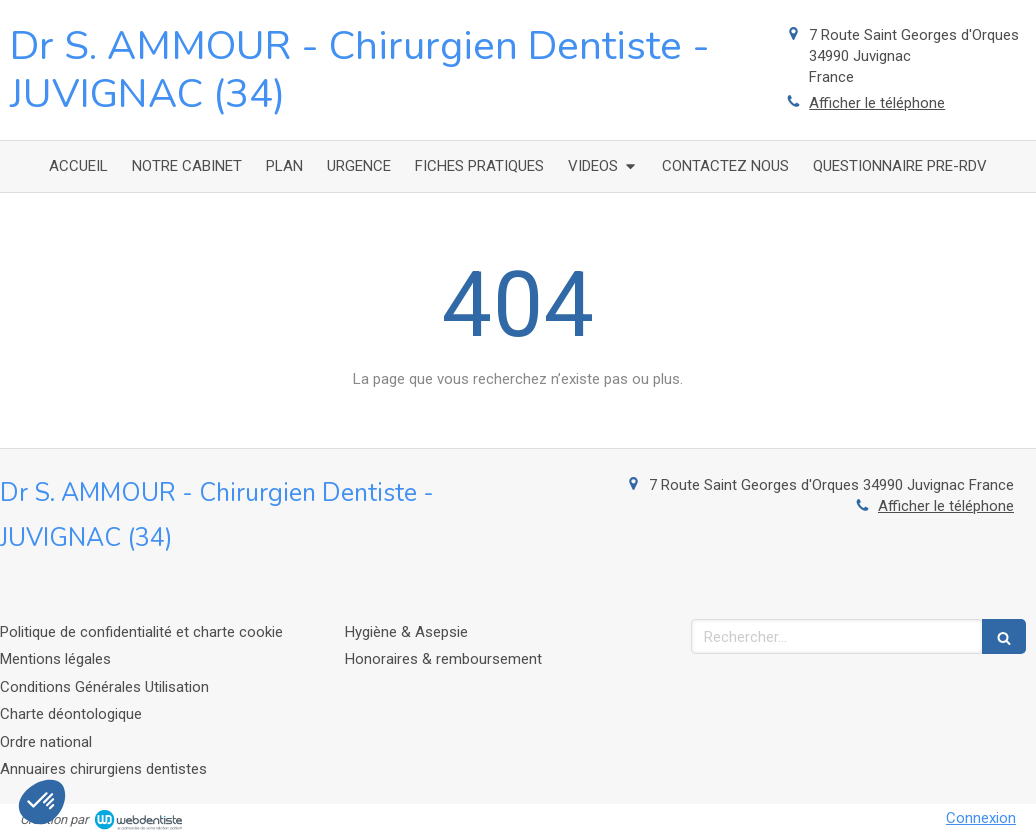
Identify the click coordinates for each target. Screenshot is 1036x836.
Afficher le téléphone (877, 103)
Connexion (981, 818)
